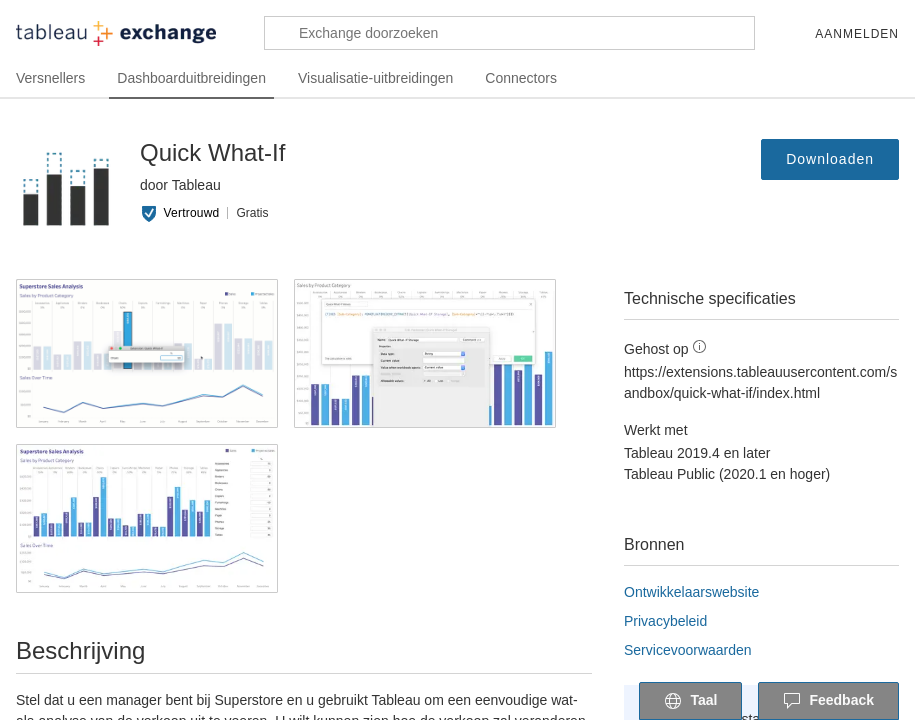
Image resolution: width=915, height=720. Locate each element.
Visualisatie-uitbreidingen (387, 78)
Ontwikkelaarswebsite (699, 591)
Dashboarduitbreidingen (197, 78)
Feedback (828, 702)
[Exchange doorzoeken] (510, 33)
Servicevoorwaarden (692, 649)
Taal (690, 702)
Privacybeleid (670, 620)
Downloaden (828, 159)
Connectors (537, 78)
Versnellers (52, 78)
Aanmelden (857, 34)
